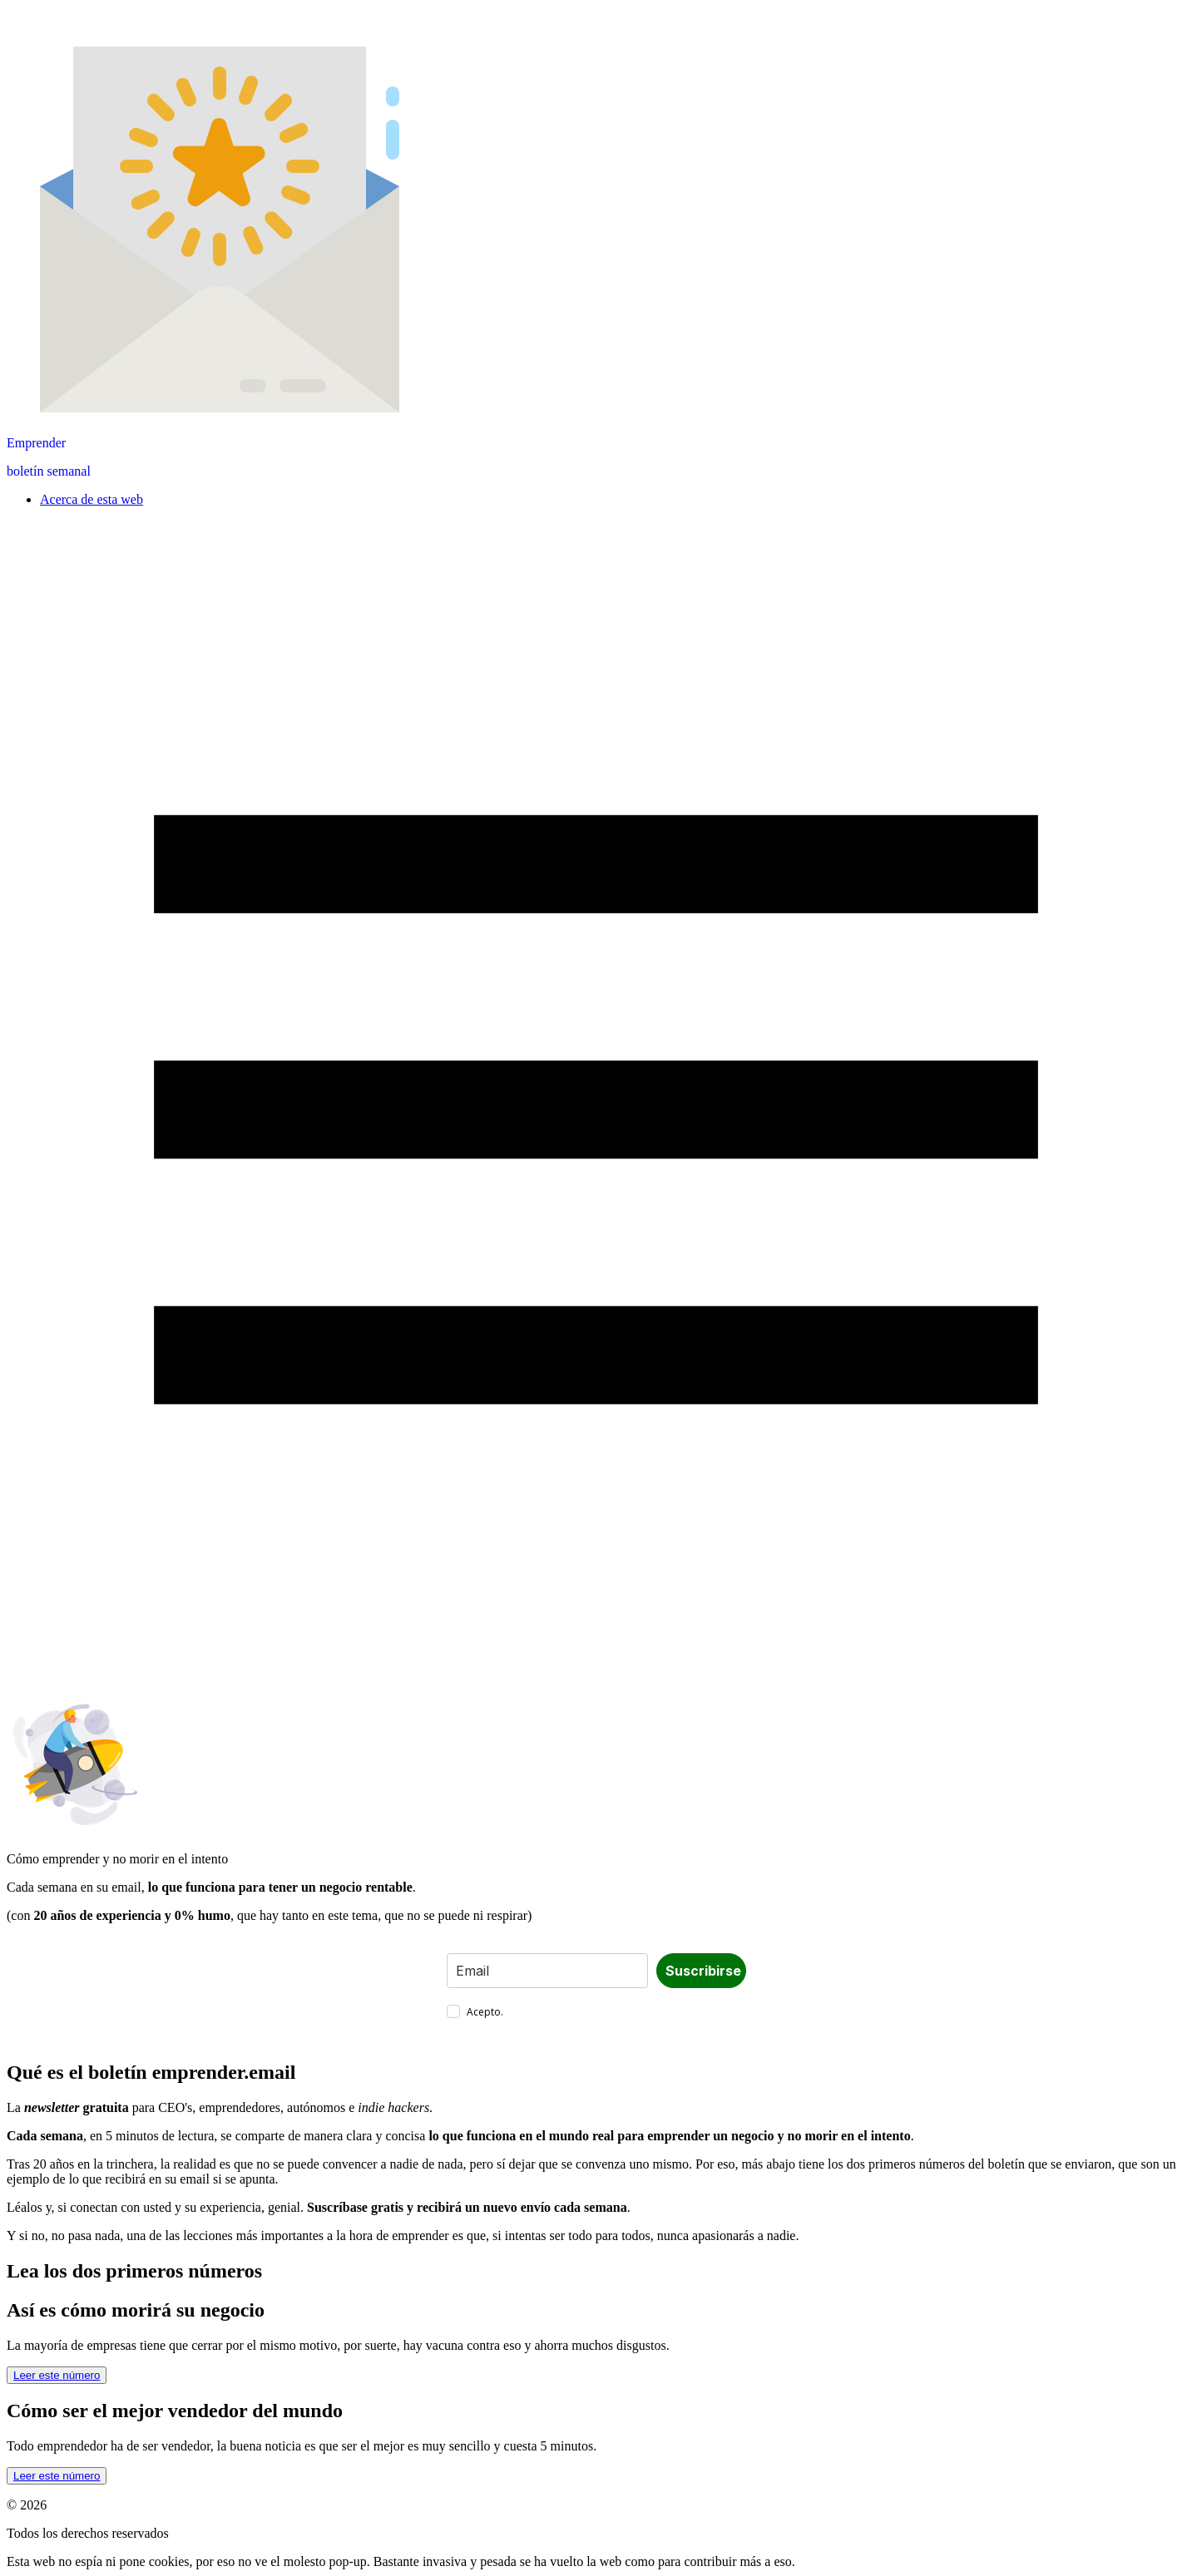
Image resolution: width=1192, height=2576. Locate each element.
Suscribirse (703, 1970)
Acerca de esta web (91, 499)
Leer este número (56, 2375)
